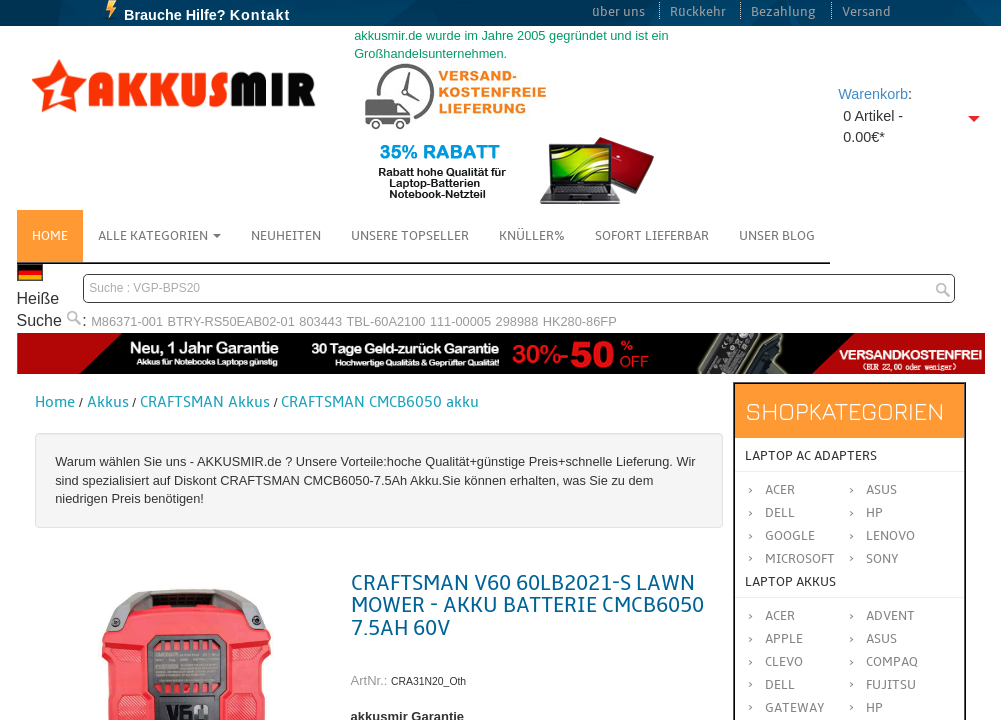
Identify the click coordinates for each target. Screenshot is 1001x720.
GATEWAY (795, 708)
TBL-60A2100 (385, 321)
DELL (780, 685)
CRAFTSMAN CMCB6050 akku (380, 402)
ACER (780, 616)
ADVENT (890, 616)
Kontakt (260, 15)
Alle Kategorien (159, 236)
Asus (881, 490)
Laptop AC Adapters (811, 456)
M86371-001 (127, 321)
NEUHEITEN (286, 236)
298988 (517, 321)
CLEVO (784, 662)
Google (790, 536)
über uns (618, 12)
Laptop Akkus (790, 582)
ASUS (881, 639)
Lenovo (890, 536)
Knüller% (532, 236)
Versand (866, 12)
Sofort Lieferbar (652, 236)
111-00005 (460, 321)
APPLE (784, 639)
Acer (780, 490)
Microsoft (800, 559)
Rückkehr (698, 12)
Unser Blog (777, 236)
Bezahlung (783, 12)
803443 (320, 321)
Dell (780, 513)
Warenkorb (873, 94)
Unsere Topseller (410, 236)
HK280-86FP (580, 321)
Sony (882, 559)
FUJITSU (891, 685)
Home (50, 236)
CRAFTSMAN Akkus (205, 402)
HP (874, 513)
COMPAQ (892, 662)
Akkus (108, 402)
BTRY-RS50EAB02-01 (231, 321)
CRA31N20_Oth (428, 681)
